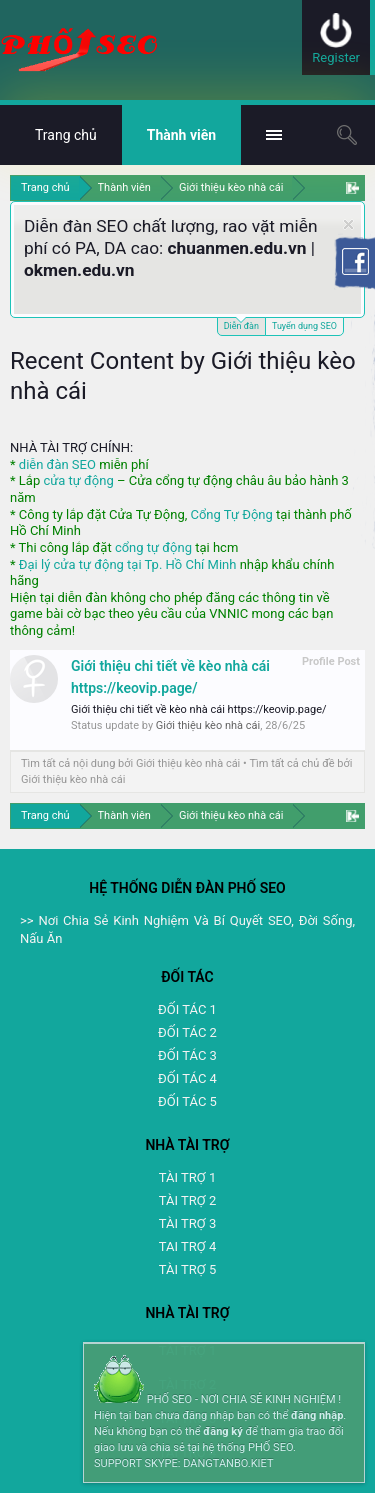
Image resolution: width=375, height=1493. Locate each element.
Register (336, 57)
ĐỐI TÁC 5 (187, 1101)
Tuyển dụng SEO (304, 326)
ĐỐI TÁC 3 (187, 1055)
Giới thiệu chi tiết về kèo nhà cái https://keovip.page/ (199, 709)
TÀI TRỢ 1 (187, 1177)
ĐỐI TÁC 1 (187, 1009)
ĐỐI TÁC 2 (187, 1032)
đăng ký (222, 1431)
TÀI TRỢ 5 (187, 1269)
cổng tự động (153, 547)
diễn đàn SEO (57, 464)
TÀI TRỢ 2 (187, 1200)
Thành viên (181, 135)
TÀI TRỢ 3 (187, 1223)
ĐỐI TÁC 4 (187, 1078)
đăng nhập (317, 1415)
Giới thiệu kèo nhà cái (208, 725)
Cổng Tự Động (231, 514)
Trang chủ (66, 135)
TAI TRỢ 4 (187, 1246)
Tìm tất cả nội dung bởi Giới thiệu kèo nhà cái (130, 763)
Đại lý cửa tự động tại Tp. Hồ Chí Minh (128, 564)
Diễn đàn (241, 324)
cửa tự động (78, 480)
